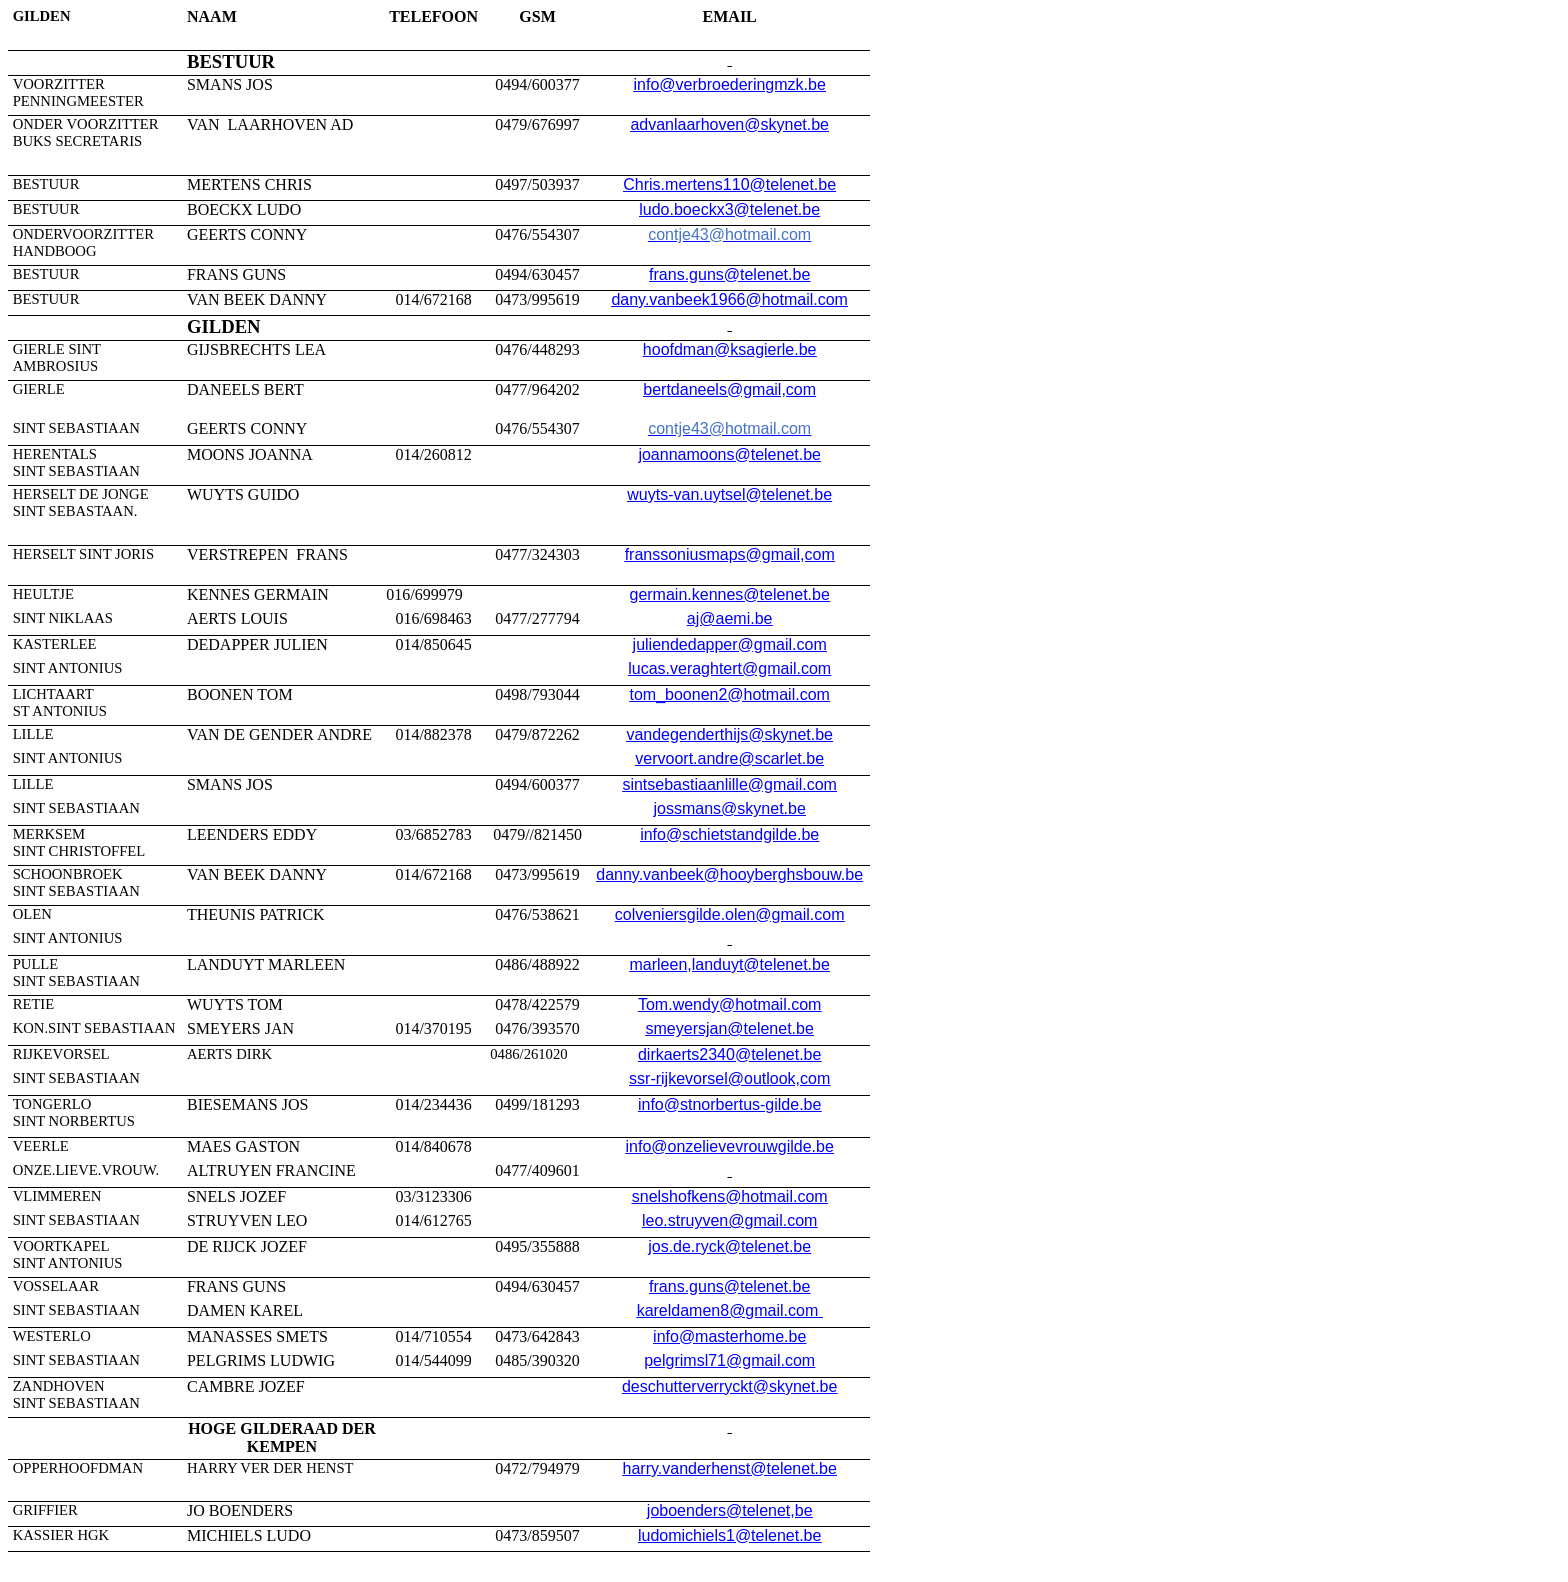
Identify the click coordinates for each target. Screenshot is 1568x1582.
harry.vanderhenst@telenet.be (730, 1468)
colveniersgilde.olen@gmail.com (730, 914)
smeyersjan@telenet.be (730, 1028)
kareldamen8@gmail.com (730, 1310)
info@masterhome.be (729, 1336)
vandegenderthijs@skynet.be (729, 734)
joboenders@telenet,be (730, 1510)
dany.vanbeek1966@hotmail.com (729, 299)
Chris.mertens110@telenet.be (729, 184)
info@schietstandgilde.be (729, 834)
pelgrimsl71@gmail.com (729, 1360)
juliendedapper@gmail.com (730, 644)
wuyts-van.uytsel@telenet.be (729, 494)
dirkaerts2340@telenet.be (729, 1054)
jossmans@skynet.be (730, 808)
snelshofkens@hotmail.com (730, 1196)
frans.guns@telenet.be (729, 274)
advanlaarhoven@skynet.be (729, 124)
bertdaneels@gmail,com (729, 389)
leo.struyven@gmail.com (729, 1220)
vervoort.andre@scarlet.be (729, 758)
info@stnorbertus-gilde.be (729, 1104)
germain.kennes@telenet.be (729, 594)
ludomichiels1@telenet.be (729, 1535)
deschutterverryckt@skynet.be (729, 1386)
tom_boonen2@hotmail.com (730, 694)
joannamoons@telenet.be (729, 454)
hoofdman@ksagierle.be (730, 349)
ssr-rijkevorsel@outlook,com (729, 1078)
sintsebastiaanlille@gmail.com (729, 784)
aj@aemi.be (730, 618)
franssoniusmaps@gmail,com (730, 554)
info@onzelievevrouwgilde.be (729, 1146)
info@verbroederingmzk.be (730, 84)
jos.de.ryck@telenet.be (729, 1246)
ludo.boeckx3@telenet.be (729, 209)
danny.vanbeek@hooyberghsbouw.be (729, 874)
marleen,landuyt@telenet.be (729, 964)
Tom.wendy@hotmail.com (729, 1004)
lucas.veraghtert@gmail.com (729, 668)
